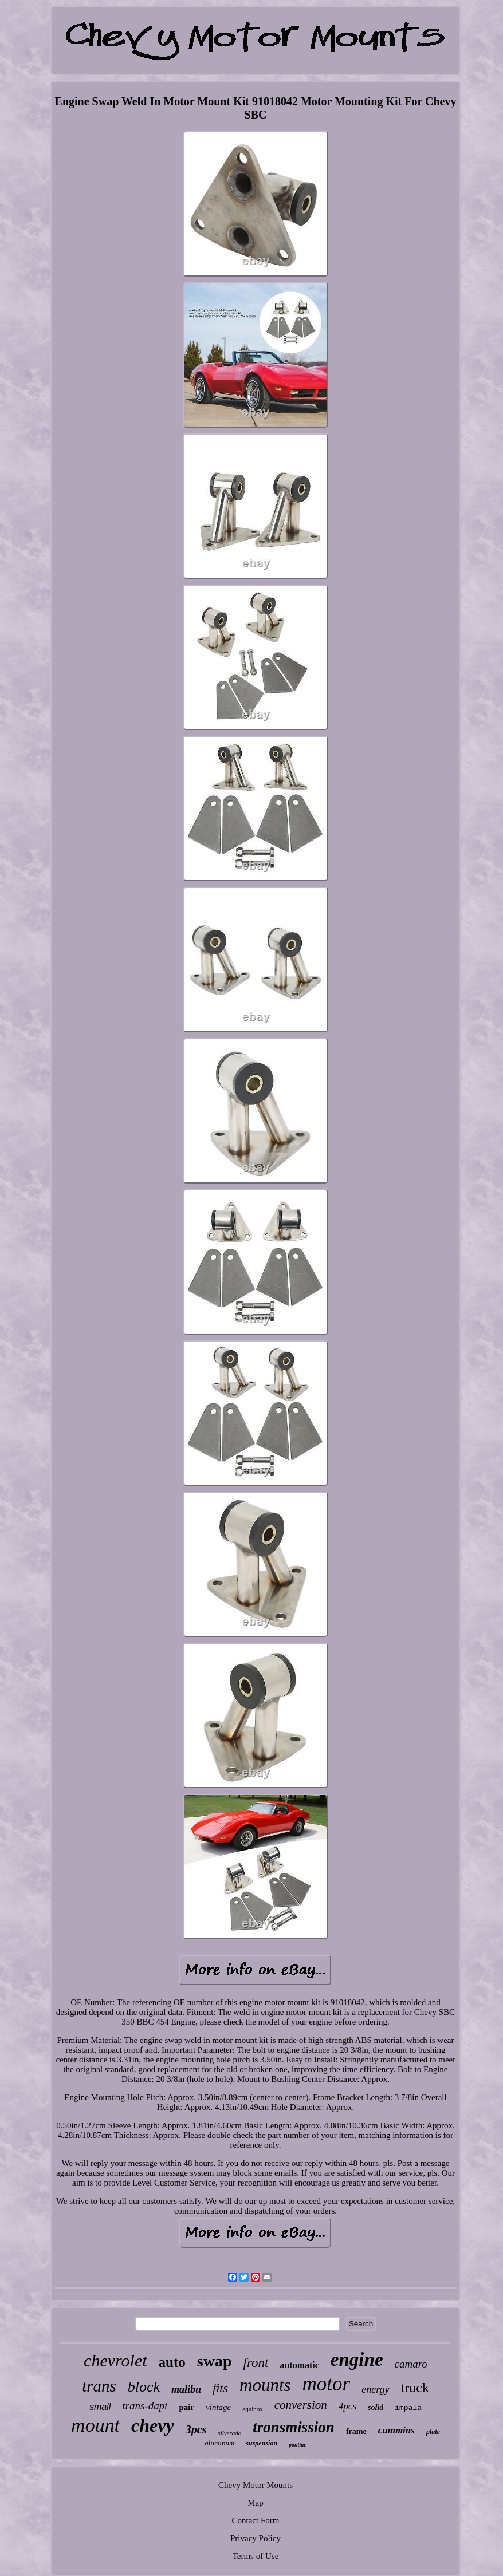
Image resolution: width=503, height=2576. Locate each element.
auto (172, 2362)
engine (357, 2359)
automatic (299, 2365)
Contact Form (256, 2520)
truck (415, 2387)
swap (214, 2361)
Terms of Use (256, 2556)
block (144, 2386)
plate (433, 2432)
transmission (294, 2427)
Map (255, 2502)
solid (375, 2407)
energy (375, 2389)
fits (220, 2388)
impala (408, 2408)
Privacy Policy (255, 2538)
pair (186, 2407)
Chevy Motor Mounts (255, 2485)
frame (356, 2431)
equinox (252, 2408)
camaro (411, 2364)
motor (326, 2384)
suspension (261, 2443)
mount (95, 2425)
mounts (265, 2385)
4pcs (347, 2406)
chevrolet (115, 2360)
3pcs (196, 2429)
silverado (229, 2432)
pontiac (297, 2444)
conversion (300, 2405)
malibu (186, 2389)
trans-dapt (144, 2406)
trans (99, 2386)
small (100, 2407)
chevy (152, 2425)
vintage (218, 2407)
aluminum (219, 2443)
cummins (396, 2430)
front (256, 2363)
